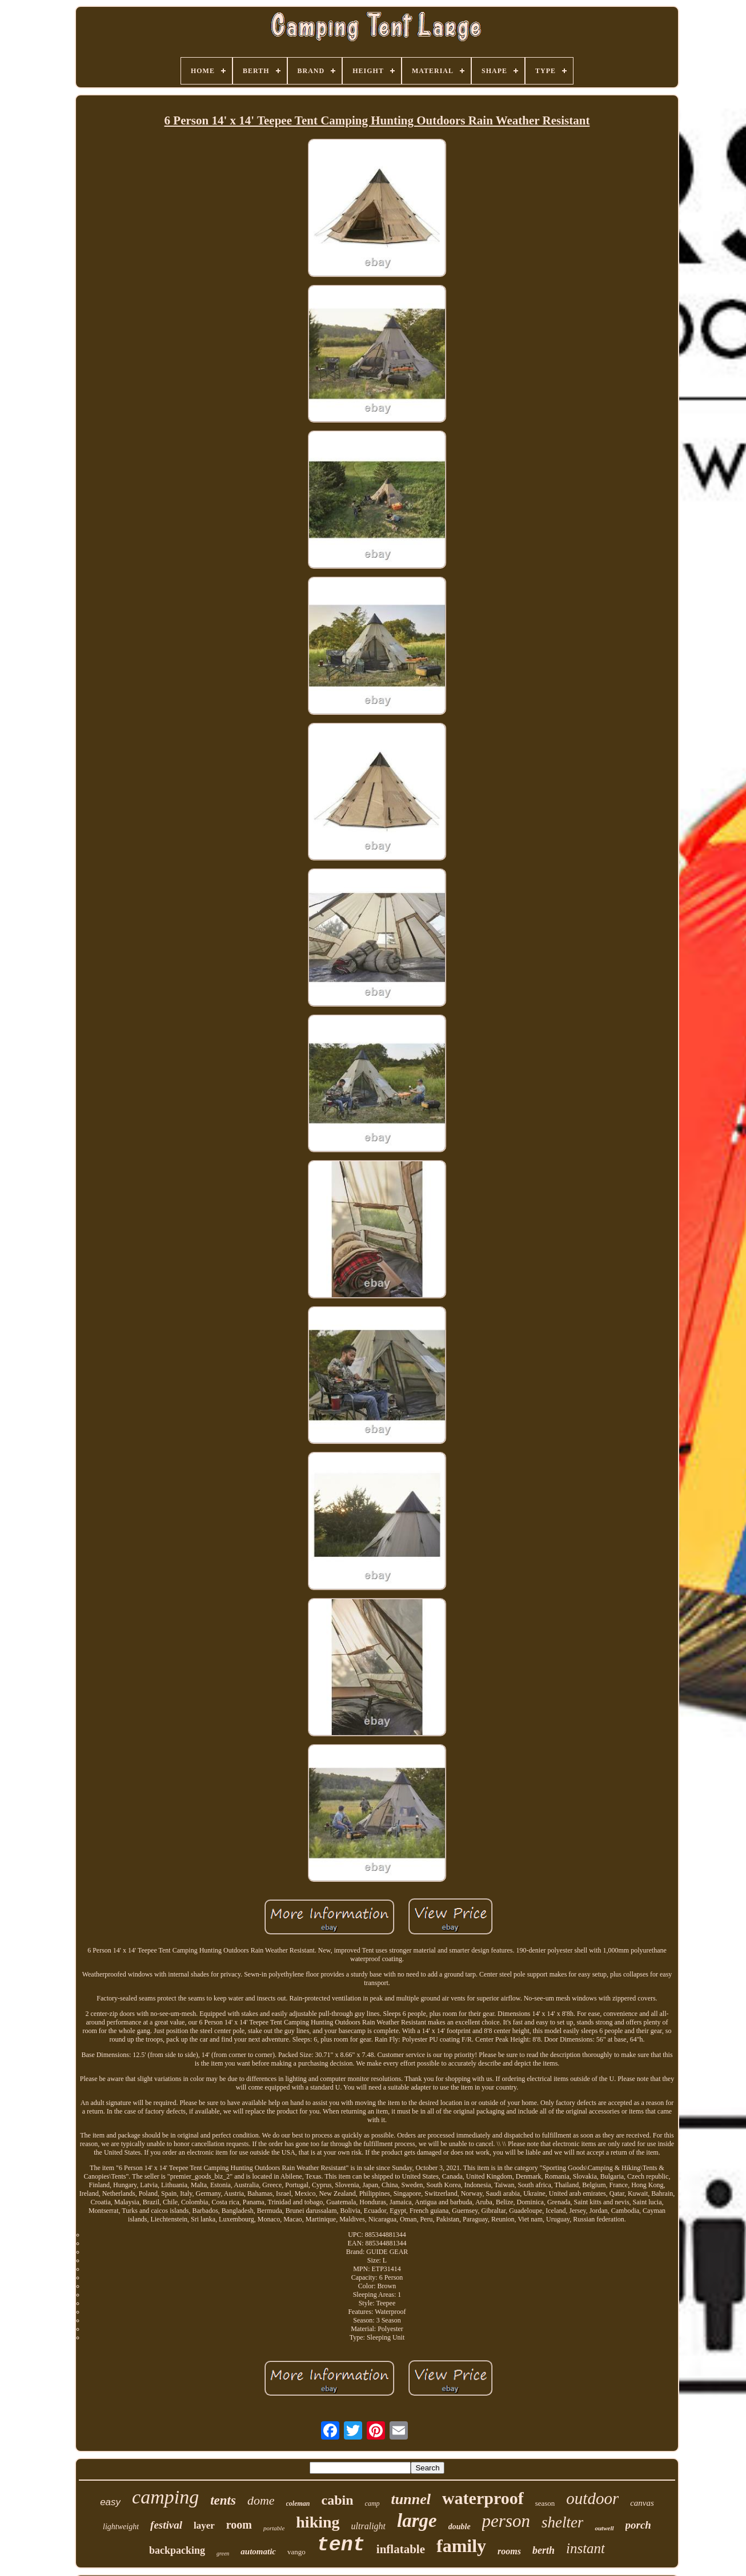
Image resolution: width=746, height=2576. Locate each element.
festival (166, 2525)
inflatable (400, 2549)
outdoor (592, 2498)
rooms (509, 2551)
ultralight (368, 2526)
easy (110, 2502)
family (461, 2545)
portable (273, 2528)
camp (372, 2503)
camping (165, 2496)
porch (638, 2525)
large (417, 2520)
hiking (317, 2522)
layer (204, 2525)
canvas (642, 2502)
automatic (258, 2551)
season (545, 2503)
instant (585, 2548)
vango (296, 2551)
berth (543, 2550)
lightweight (121, 2526)
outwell (604, 2528)
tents (223, 2500)
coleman (298, 2503)
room (239, 2524)
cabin (338, 2500)
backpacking (177, 2550)
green (222, 2553)
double (459, 2526)
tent (341, 2545)
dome (261, 2500)
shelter (563, 2522)
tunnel (411, 2499)
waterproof (483, 2498)
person (506, 2521)
